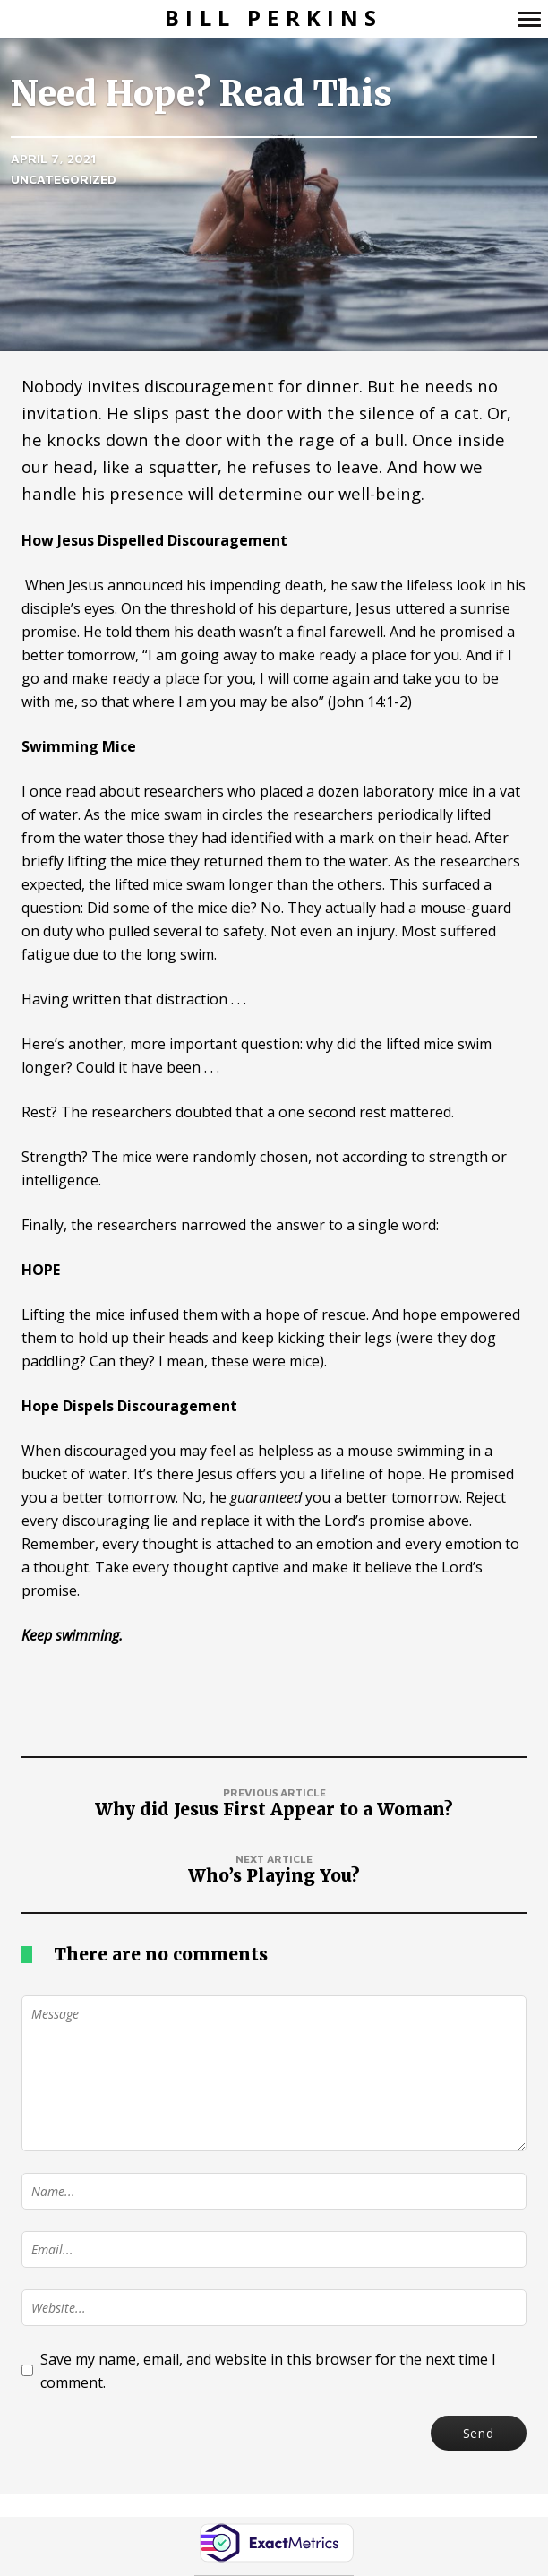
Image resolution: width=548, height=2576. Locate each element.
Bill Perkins (273, 18)
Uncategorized (63, 178)
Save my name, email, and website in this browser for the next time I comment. (268, 2370)
